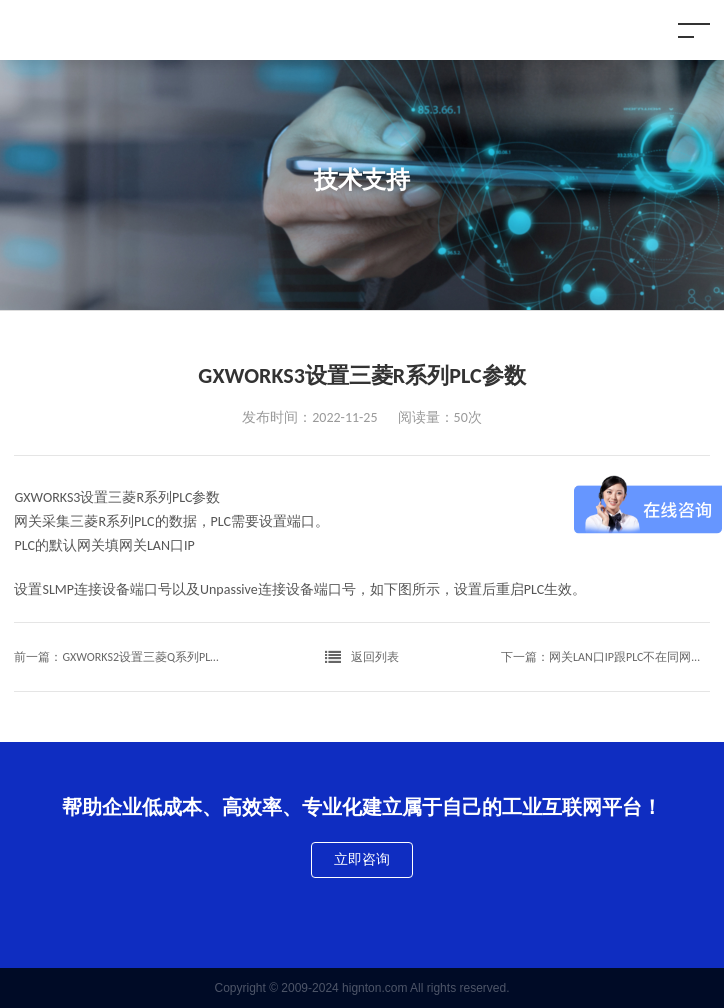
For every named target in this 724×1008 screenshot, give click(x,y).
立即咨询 (362, 859)
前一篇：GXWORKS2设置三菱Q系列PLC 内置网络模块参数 (118, 657)
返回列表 (362, 657)
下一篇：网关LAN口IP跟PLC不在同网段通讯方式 (605, 657)
